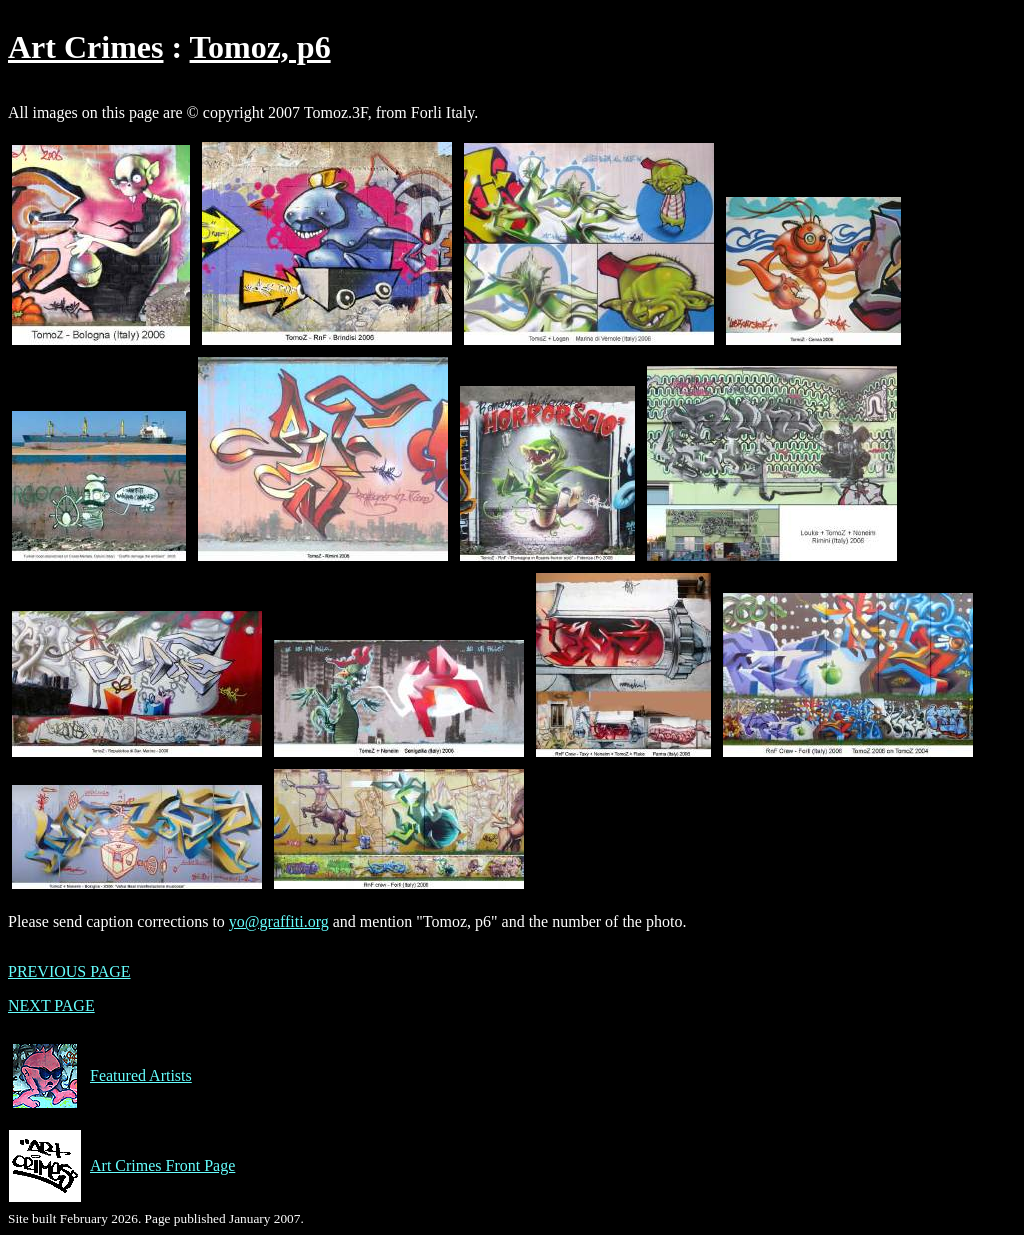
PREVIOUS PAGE (69, 971)
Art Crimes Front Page (121, 1166)
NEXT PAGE (51, 1005)
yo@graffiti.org (279, 921)
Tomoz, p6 (260, 47)
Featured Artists (100, 1076)
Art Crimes (85, 47)
